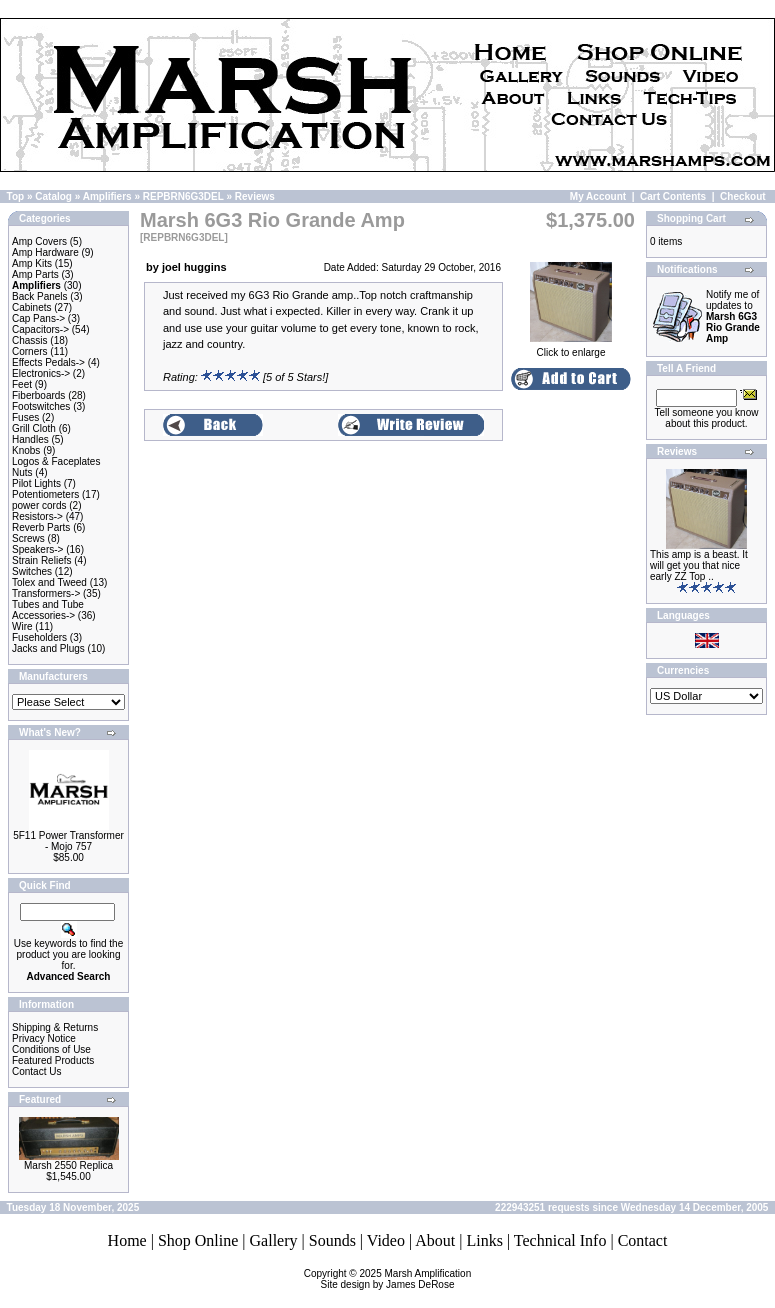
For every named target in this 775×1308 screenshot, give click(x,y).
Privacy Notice (44, 1038)
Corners (30, 351)
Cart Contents (673, 196)
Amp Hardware (45, 252)
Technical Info (560, 1240)
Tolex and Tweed (49, 582)
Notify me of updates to (733, 316)
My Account (598, 196)
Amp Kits (32, 263)
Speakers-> (37, 549)
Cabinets (31, 307)
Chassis (30, 340)
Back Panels (40, 296)
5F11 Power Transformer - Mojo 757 (68, 841)
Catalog (53, 196)
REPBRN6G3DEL (183, 196)
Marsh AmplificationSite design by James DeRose (396, 1279)
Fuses (25, 417)
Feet (22, 384)
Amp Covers (39, 241)
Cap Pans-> (38, 318)
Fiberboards (38, 395)
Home (127, 1240)
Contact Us (36, 1071)
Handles (30, 439)
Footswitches (41, 406)
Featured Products (53, 1060)
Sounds (332, 1240)
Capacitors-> (40, 329)
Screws (28, 538)
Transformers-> (46, 593)
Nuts (22, 472)
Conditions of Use (51, 1049)
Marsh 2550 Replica (68, 1165)
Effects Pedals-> (48, 362)
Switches (32, 571)
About (435, 1240)
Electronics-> (41, 373)
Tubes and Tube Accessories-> (48, 610)
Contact (643, 1240)
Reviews (255, 196)
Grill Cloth (34, 428)
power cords (39, 505)
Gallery (274, 1240)
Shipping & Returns (55, 1027)
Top (16, 196)
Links (484, 1240)
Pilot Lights (36, 483)
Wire (22, 626)
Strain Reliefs (41, 560)
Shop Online (198, 1240)
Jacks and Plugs (48, 648)
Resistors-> (37, 516)
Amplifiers (107, 196)
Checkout (743, 196)
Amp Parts (35, 274)
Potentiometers (45, 494)
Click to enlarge (570, 348)
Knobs (26, 450)
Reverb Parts (41, 527)
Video (386, 1240)
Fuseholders (39, 637)
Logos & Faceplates (56, 461)
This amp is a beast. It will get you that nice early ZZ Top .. (699, 565)
